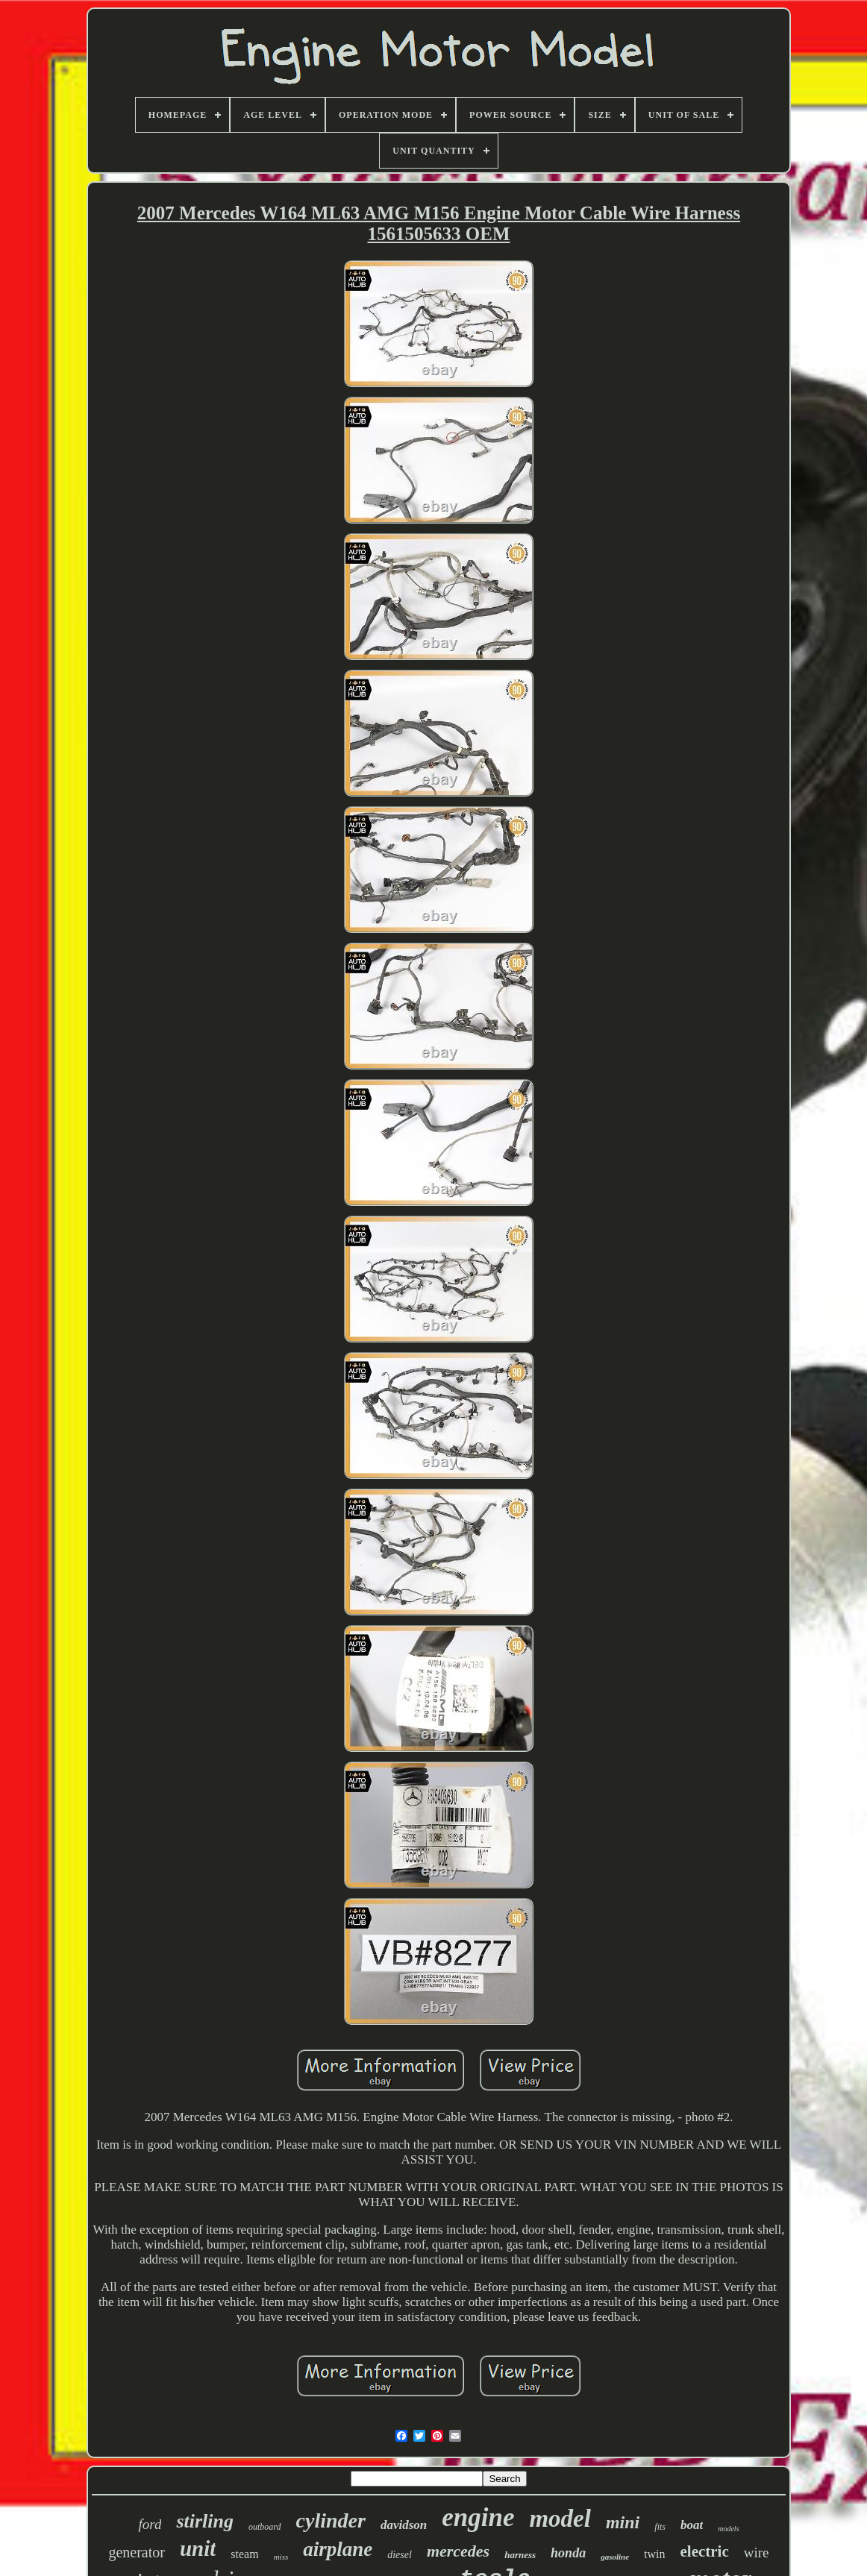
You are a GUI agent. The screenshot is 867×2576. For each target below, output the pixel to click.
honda (568, 2552)
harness (520, 2554)
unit (198, 2548)
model (559, 2518)
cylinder (331, 2520)
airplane (337, 2549)
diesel (399, 2554)
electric (704, 2551)
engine (478, 2517)
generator (136, 2552)
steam (244, 2554)
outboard (264, 2527)
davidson (404, 2525)
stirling (205, 2521)
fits (660, 2527)
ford (149, 2524)
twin (654, 2554)
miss (281, 2556)
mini (622, 2522)
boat (691, 2525)
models (728, 2529)
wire (756, 2552)
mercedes (458, 2551)
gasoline (615, 2556)
